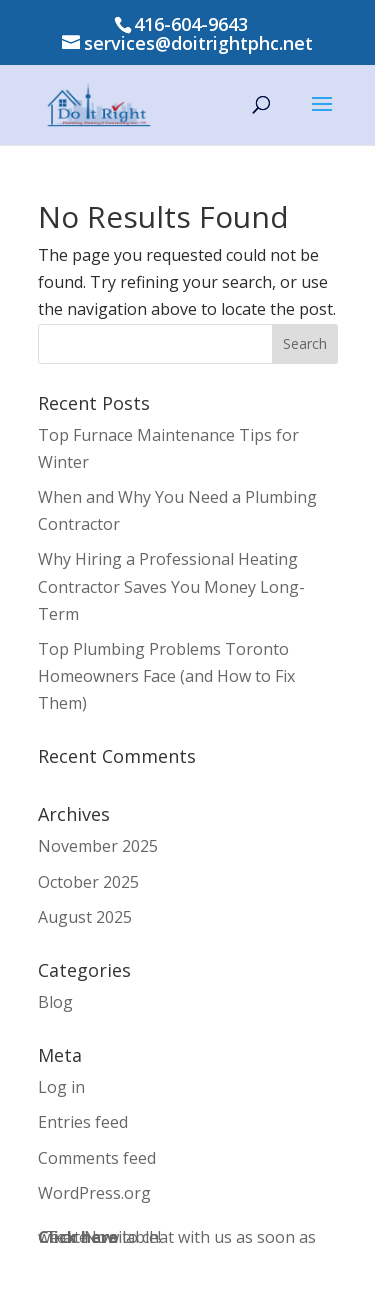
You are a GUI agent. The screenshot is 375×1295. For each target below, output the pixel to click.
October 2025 (88, 882)
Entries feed (83, 1122)
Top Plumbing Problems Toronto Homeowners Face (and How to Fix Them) (166, 676)
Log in (61, 1087)
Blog (55, 1002)
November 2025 (98, 846)
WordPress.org (94, 1193)
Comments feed (97, 1158)
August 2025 (85, 917)
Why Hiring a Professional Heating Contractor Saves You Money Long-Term (171, 586)
